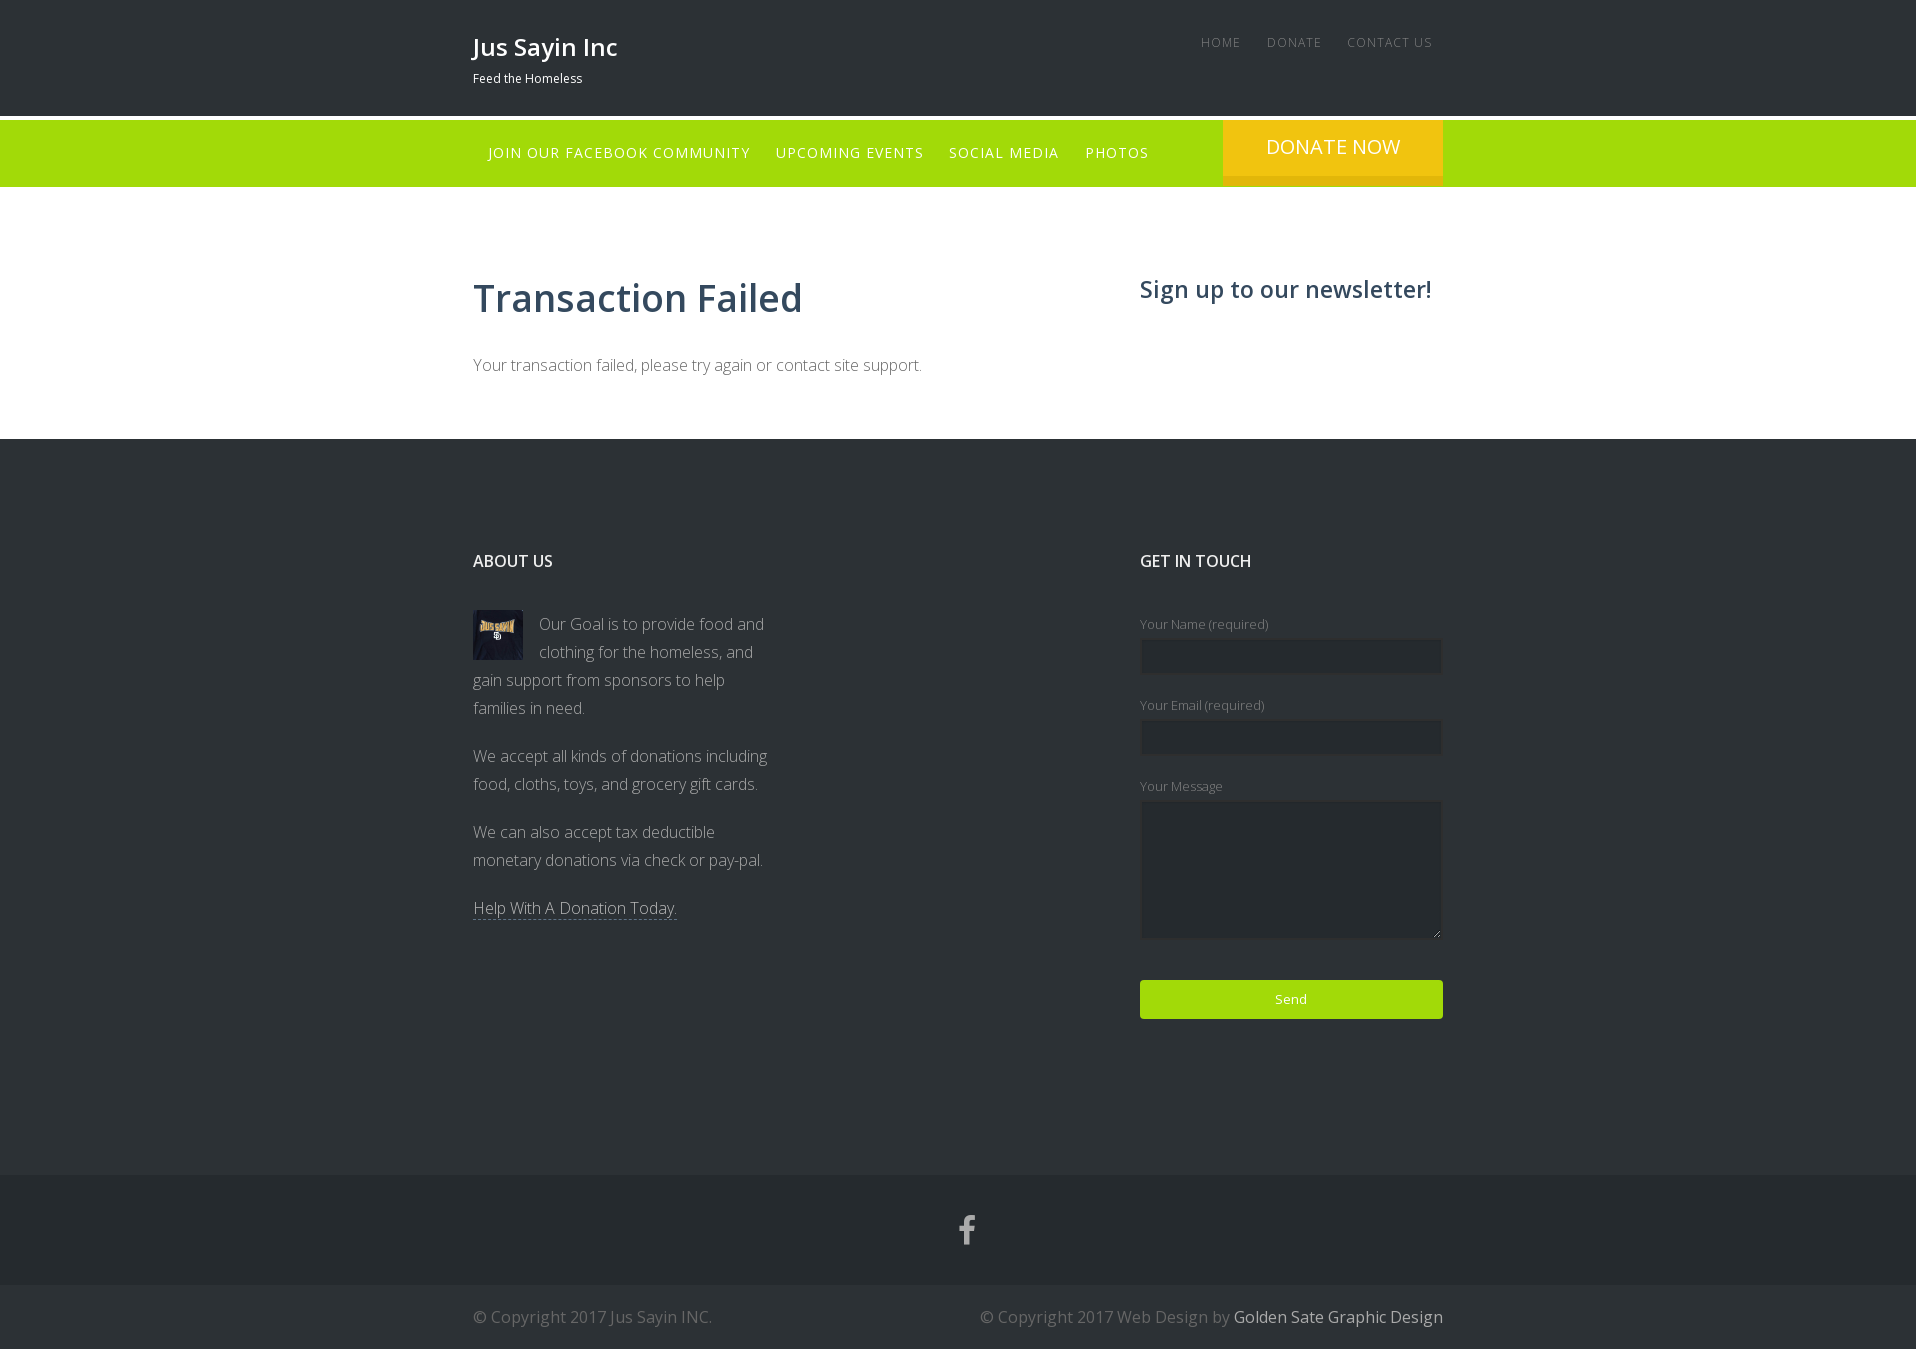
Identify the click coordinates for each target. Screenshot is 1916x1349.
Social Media (1013, 152)
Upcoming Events (854, 152)
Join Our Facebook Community (619, 152)
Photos (1130, 152)
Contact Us (1385, 42)
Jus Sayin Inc (545, 46)
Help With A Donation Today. (575, 908)
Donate (1285, 42)
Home (1208, 42)
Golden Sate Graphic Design (1338, 1317)
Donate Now (1451, 146)
